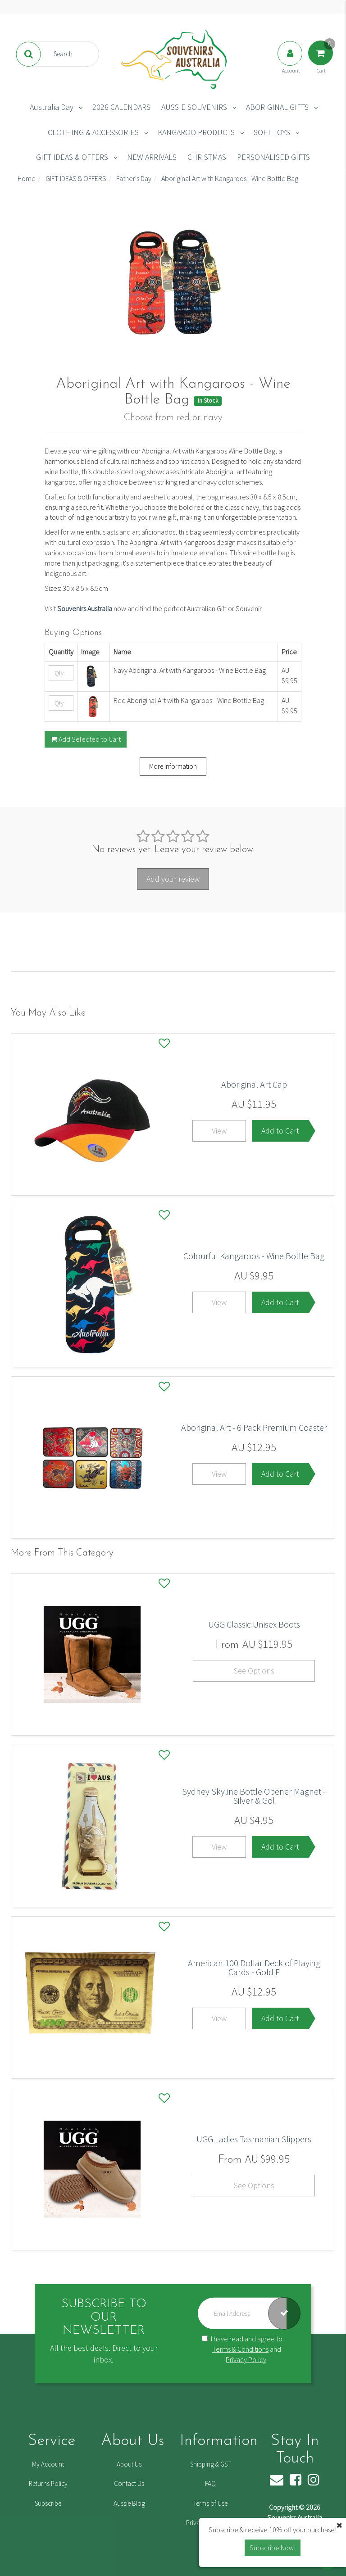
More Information (173, 766)
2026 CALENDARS (121, 107)
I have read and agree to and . (242, 2349)
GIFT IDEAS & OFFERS (72, 157)
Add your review (173, 879)
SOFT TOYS (272, 132)
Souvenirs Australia (84, 608)
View (219, 1130)
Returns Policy (48, 2483)
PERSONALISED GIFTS (273, 157)
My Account (48, 2464)
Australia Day (51, 107)
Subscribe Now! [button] (273, 2547)
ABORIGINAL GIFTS (277, 107)
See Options (254, 1670)
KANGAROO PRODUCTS (196, 132)
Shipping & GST (210, 2464)
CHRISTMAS (206, 157)
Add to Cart (280, 1130)
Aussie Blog (129, 2503)
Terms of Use (210, 2503)
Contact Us (129, 2483)
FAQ (210, 2483)
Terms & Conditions (240, 2348)
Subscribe (48, 2503)
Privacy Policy (246, 2358)
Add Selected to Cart (85, 739)
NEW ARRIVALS (152, 157)
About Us (129, 2464)
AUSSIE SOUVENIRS (194, 107)
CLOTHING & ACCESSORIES (93, 132)
